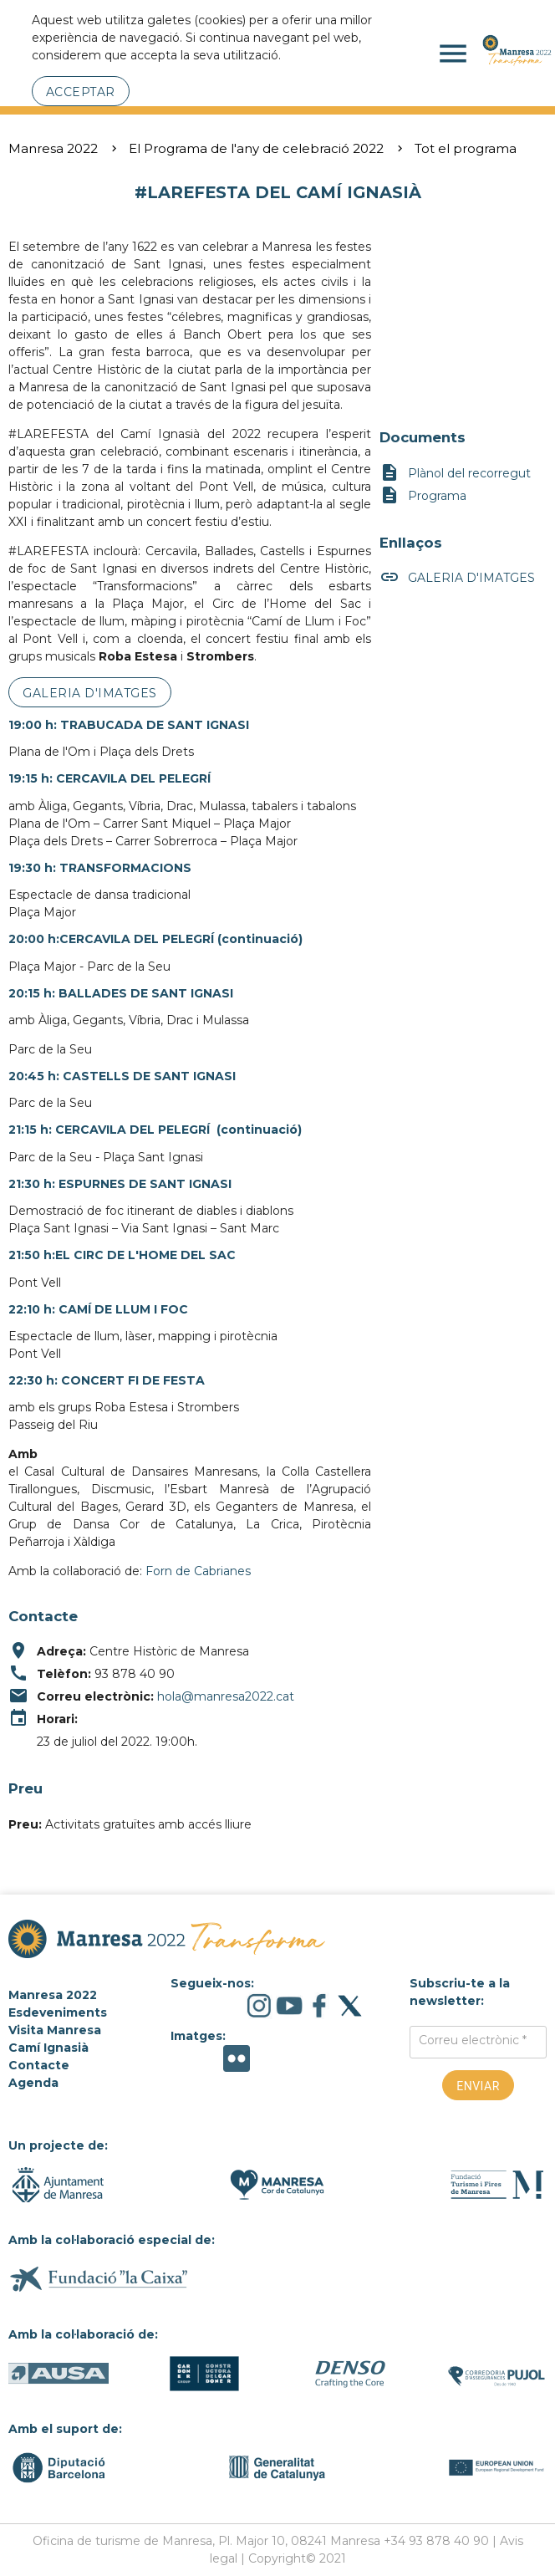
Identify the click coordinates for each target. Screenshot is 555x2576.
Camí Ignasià (48, 2047)
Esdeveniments (57, 2012)
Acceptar (80, 91)
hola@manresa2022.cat (225, 1696)
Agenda (33, 2082)
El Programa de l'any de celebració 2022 (256, 148)
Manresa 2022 (53, 148)
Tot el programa (466, 148)
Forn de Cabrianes (198, 1571)
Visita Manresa (54, 2030)
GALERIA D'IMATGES (90, 693)
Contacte (38, 2065)
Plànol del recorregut (455, 473)
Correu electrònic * (473, 2040)
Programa (422, 496)
